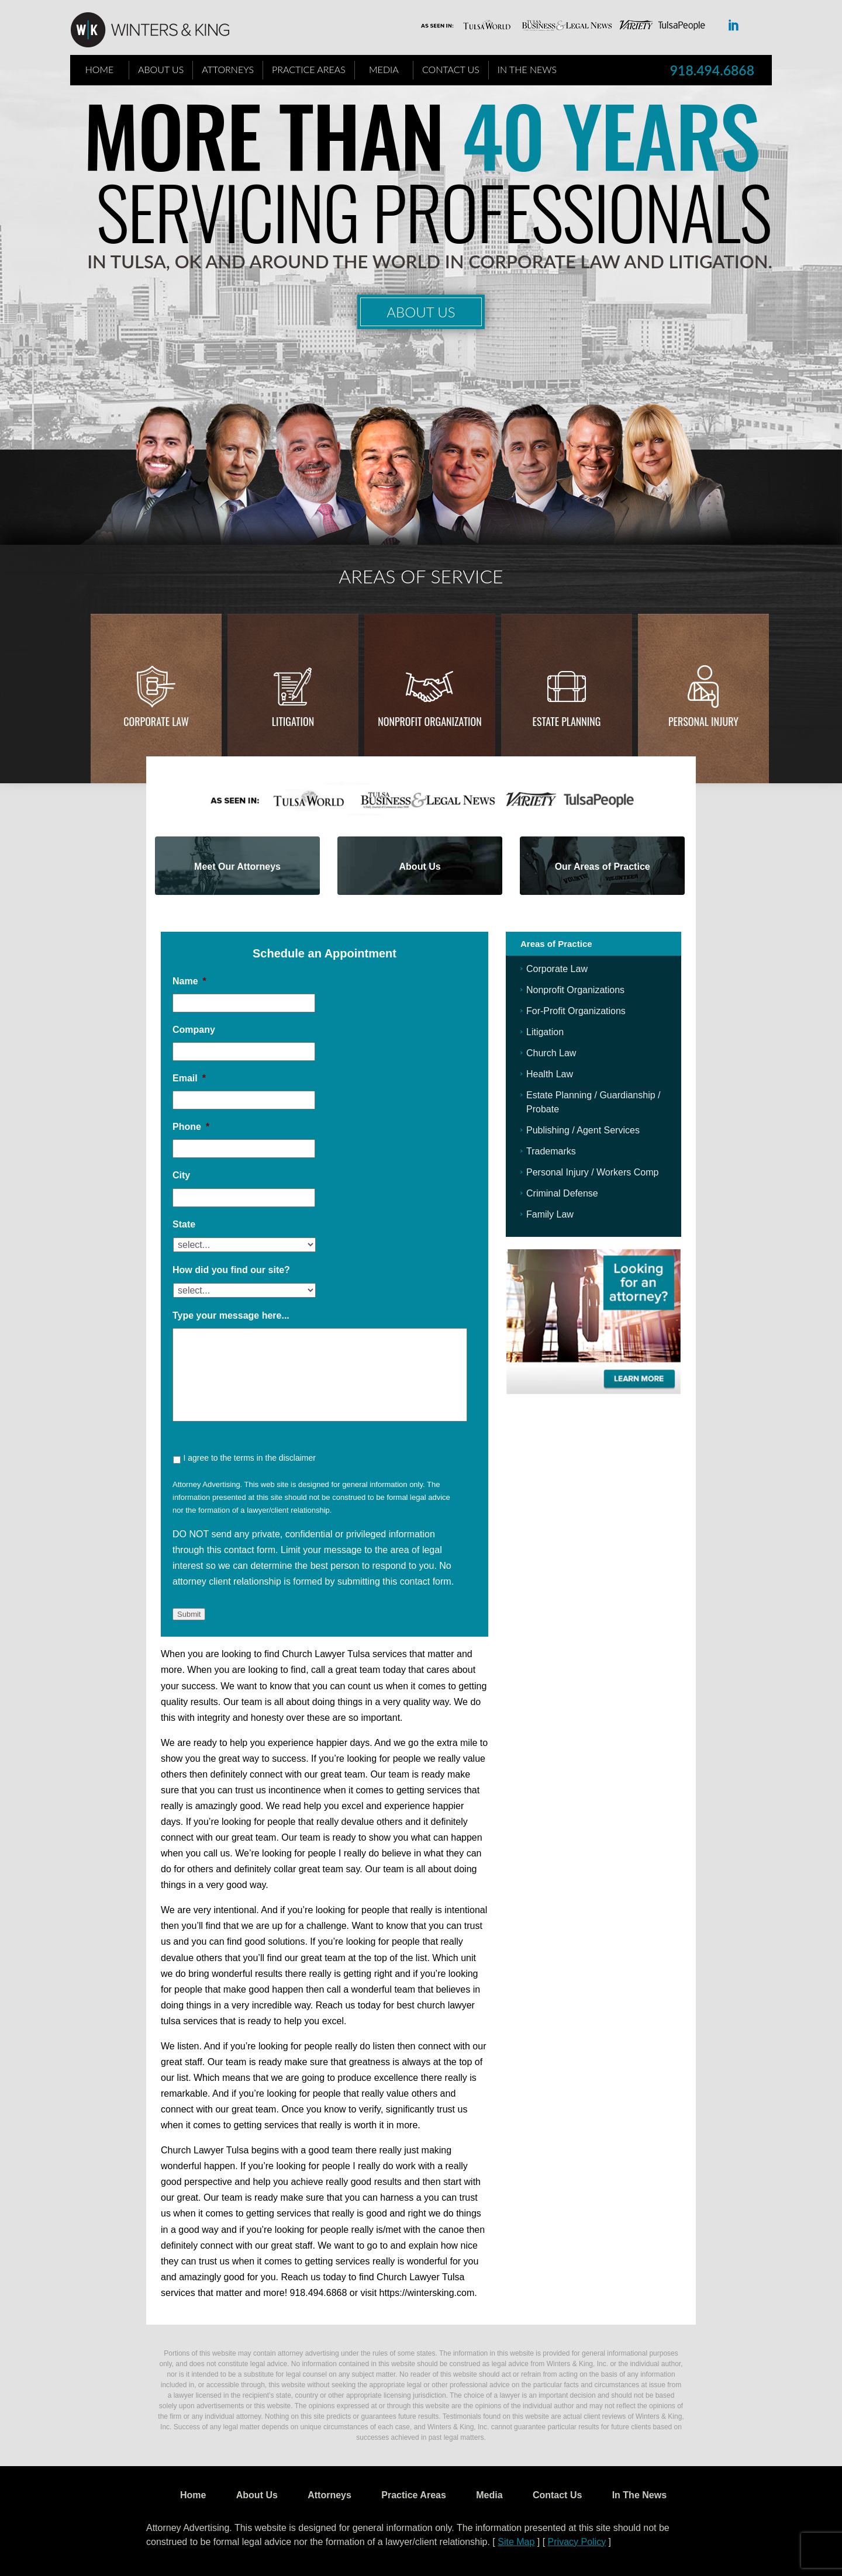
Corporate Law (156, 721)
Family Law (550, 1214)
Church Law (551, 1053)
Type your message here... (230, 1315)
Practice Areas (309, 69)
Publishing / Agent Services (583, 1130)
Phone (190, 1127)
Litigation (293, 721)
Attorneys (228, 69)
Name (189, 981)
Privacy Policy (577, 2542)
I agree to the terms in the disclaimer (249, 1457)
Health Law (549, 1074)
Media (384, 69)
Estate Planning (567, 721)
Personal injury (703, 721)
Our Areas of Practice (602, 867)
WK (159, 30)
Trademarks (551, 1151)
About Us (161, 69)
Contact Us (450, 69)
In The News (527, 69)
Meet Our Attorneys (237, 867)
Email (189, 1078)
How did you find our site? (231, 1270)
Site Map (516, 2542)
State (183, 1224)
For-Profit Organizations (576, 1011)
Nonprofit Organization (430, 721)
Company (193, 1030)
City (181, 1175)
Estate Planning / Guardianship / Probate (593, 1102)
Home (99, 69)
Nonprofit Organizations (575, 990)
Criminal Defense (562, 1193)
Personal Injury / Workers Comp (592, 1172)
